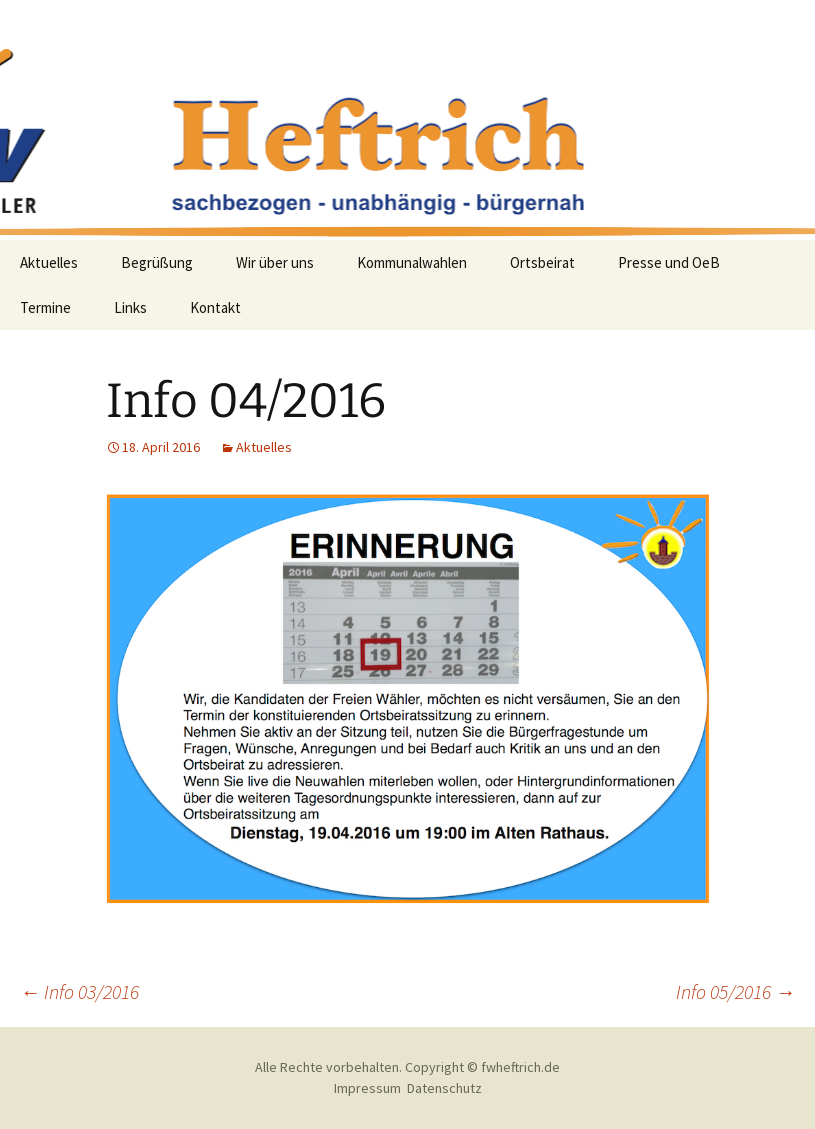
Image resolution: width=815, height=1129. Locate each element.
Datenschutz (444, 1088)
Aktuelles (49, 262)
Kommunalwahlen (412, 262)
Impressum (367, 1088)
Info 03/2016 (79, 991)
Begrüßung (157, 262)
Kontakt (215, 307)
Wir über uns (275, 262)
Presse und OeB (669, 262)
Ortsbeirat (542, 262)
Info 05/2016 (735, 991)
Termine (45, 307)
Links (130, 307)
